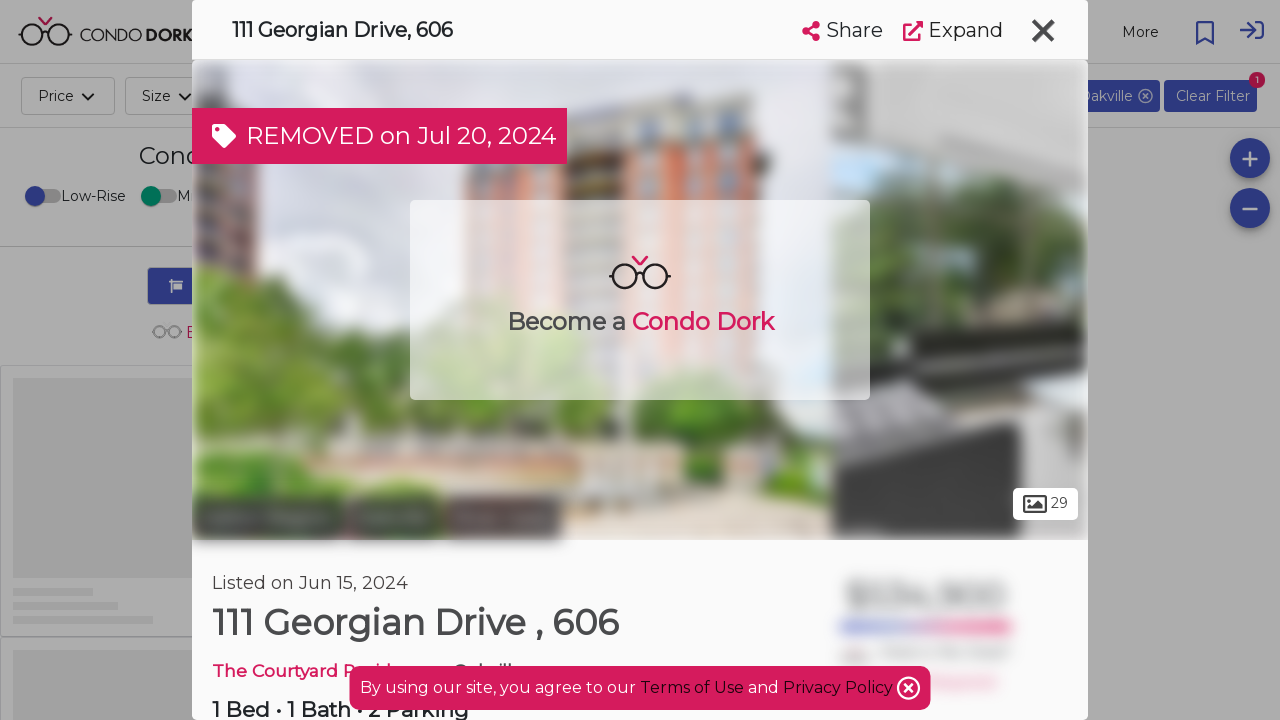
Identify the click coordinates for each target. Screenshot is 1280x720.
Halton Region (266, 518)
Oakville (392, 518)
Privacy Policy (840, 687)
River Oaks (502, 518)
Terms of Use (692, 687)
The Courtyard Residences (328, 670)
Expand (953, 30)
